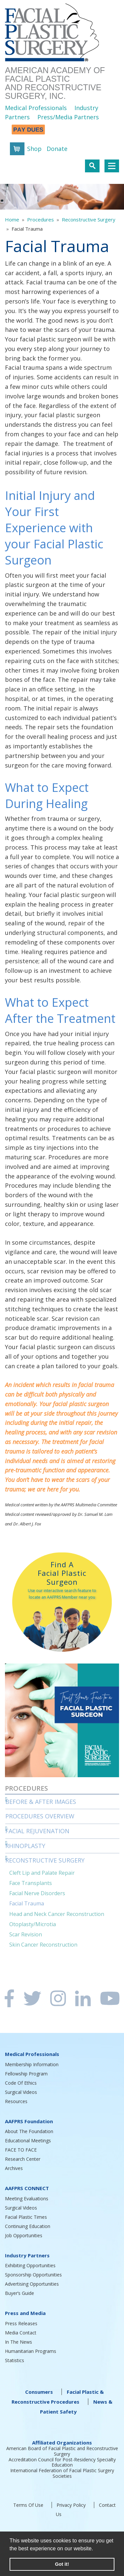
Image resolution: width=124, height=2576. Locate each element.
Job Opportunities (23, 2235)
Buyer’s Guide (19, 2293)
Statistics (14, 2360)
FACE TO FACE (21, 2150)
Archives (14, 2168)
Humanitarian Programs (30, 2351)
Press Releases (21, 2323)
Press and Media (25, 2313)
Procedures (40, 219)
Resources (16, 2101)
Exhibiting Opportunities (30, 2265)
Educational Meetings (28, 2140)
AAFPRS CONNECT (27, 2188)
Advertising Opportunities (32, 2284)
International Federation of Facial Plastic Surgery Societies (62, 2473)
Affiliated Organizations (62, 2442)
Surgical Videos (21, 2092)
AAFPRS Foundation (29, 2121)
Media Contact (20, 2333)
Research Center (22, 2159)
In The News (18, 2342)
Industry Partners (27, 2255)
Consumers (39, 2391)
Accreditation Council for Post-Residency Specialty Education (62, 2462)
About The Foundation (29, 2131)
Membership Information (32, 2064)
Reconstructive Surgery (88, 219)
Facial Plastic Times (26, 2217)
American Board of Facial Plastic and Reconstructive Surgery (62, 2451)
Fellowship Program (26, 2073)
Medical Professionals (36, 108)
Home (12, 219)
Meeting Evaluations (26, 2198)
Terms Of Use (28, 2505)
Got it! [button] (62, 2564)
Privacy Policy (71, 2505)
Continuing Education (27, 2226)
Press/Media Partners (68, 117)
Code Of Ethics (21, 2083)
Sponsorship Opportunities (33, 2275)
